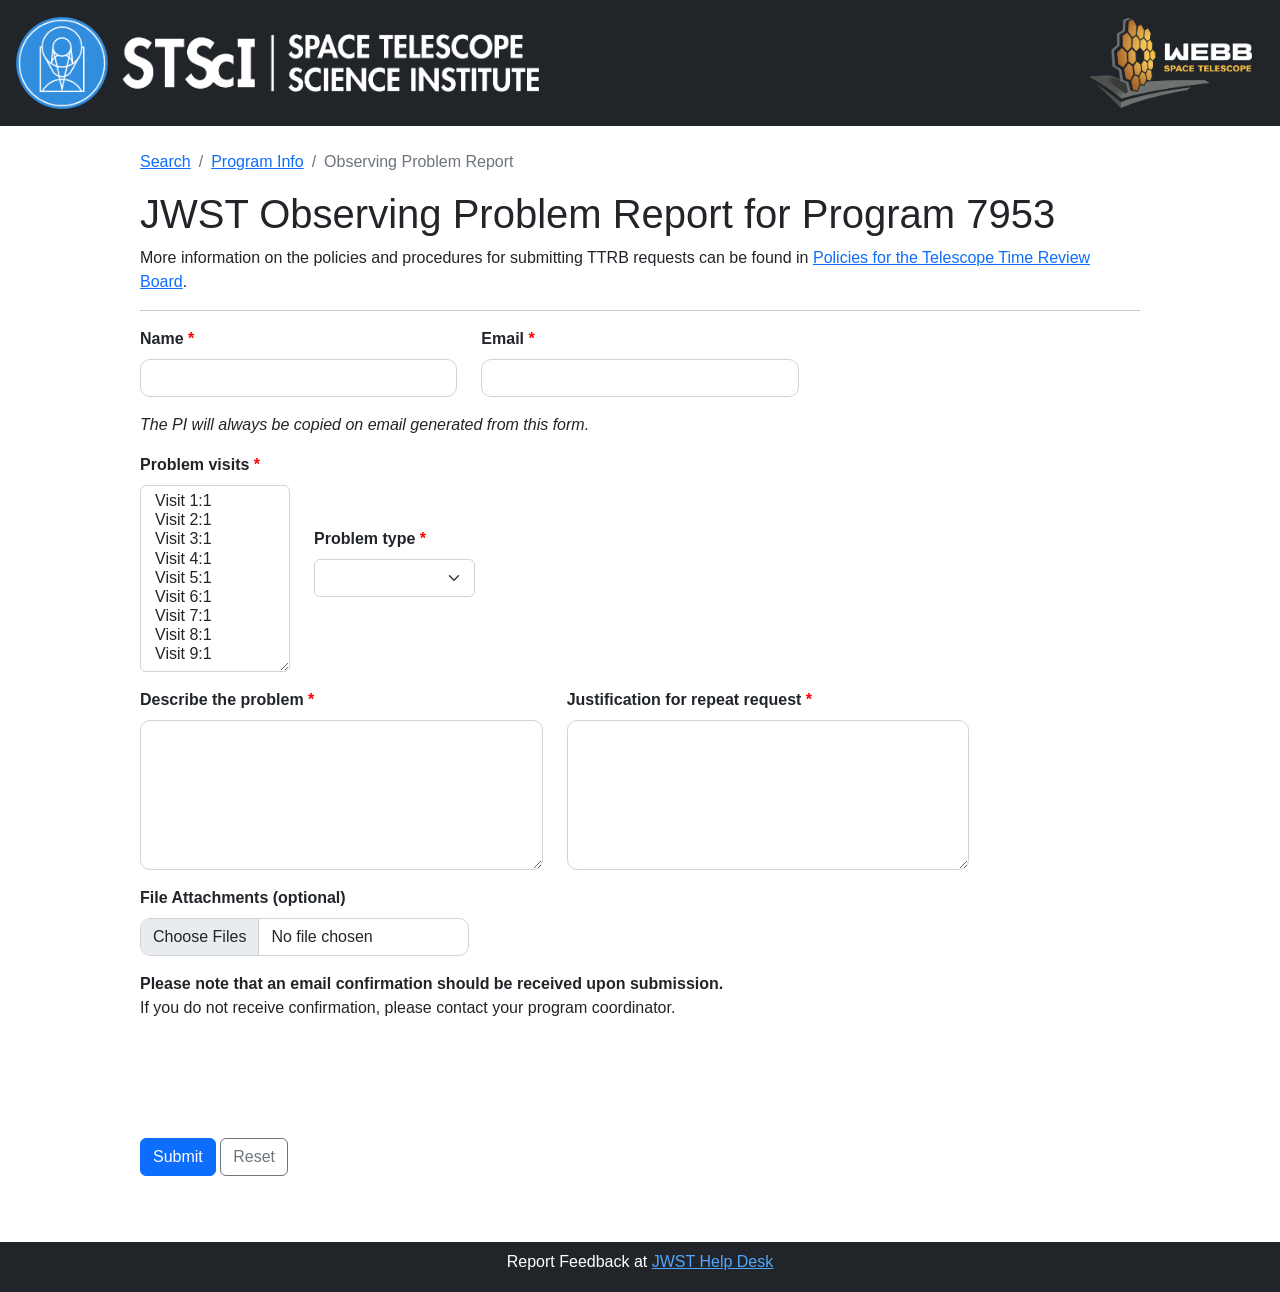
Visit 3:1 (215, 539)
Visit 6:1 (215, 597)
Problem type (367, 538)
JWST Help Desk (713, 1261)
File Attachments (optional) (243, 897)
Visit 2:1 (215, 520)
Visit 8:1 (215, 635)
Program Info (257, 161)
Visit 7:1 (215, 616)
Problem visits (197, 464)
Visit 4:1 (215, 559)
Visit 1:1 (215, 501)
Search (165, 161)
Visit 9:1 (215, 654)
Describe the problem (224, 699)
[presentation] (292, 1075)
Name (164, 338)
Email (504, 338)
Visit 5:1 (215, 578)
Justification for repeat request (686, 699)
